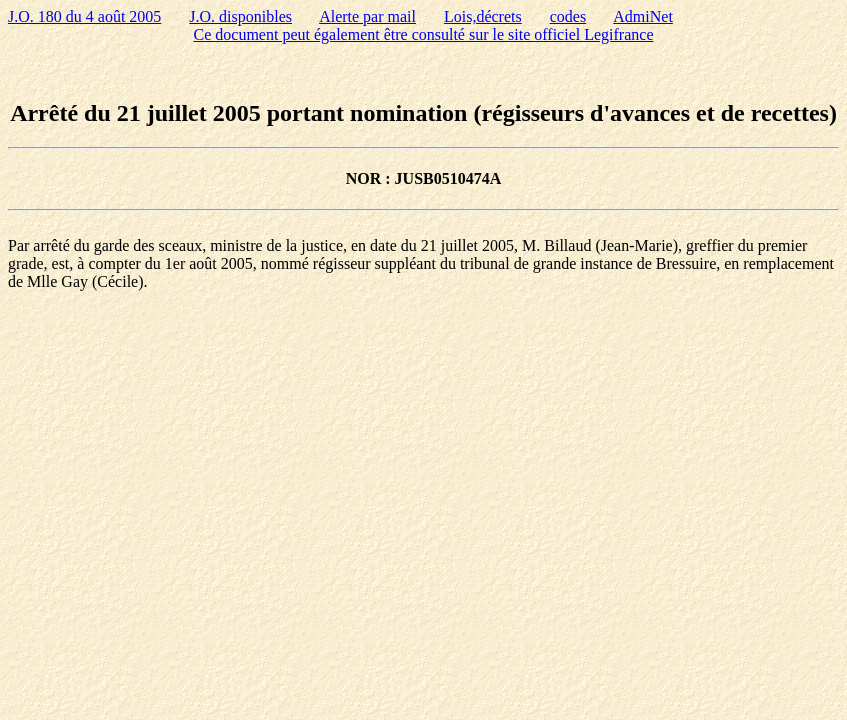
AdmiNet (643, 16)
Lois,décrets (483, 16)
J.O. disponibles (240, 16)
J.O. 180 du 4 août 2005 (84, 16)
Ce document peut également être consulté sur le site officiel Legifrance (424, 34)
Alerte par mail (367, 16)
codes (568, 16)
